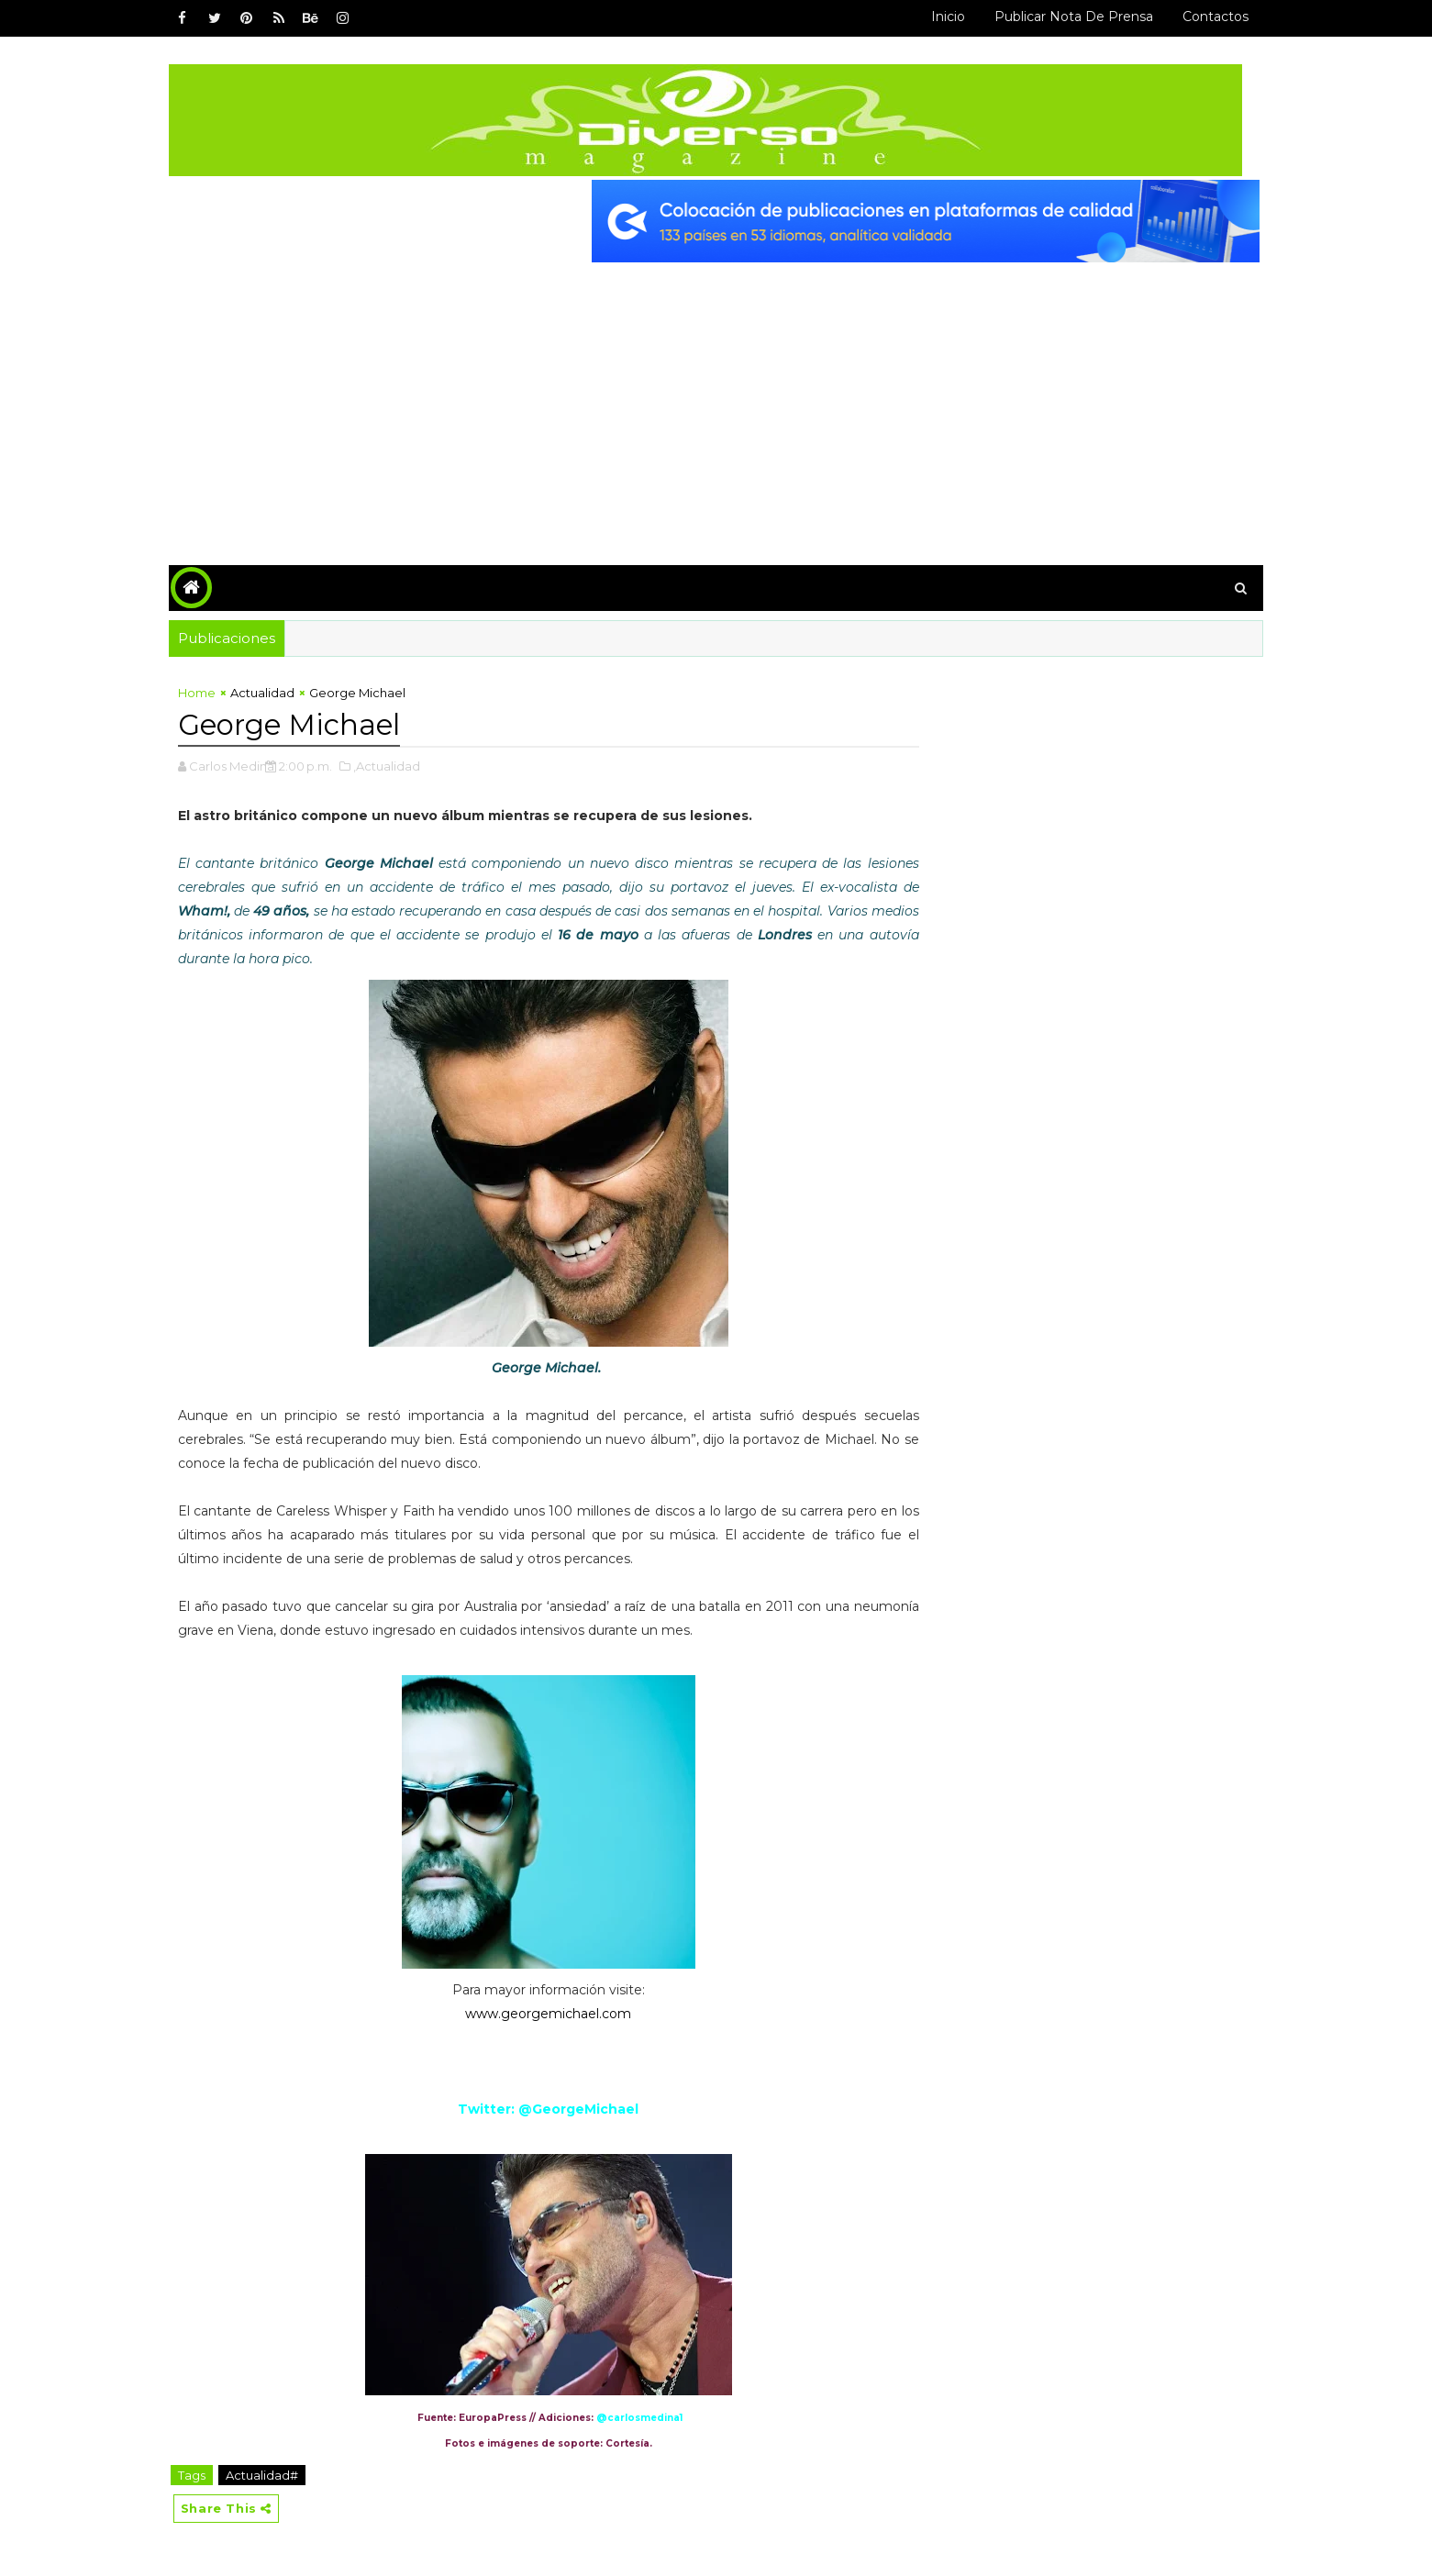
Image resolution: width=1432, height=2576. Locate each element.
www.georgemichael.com (544, 2012)
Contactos (1205, 16)
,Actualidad (397, 764)
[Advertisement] (716, 398)
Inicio (938, 16)
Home (208, 691)
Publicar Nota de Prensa (1063, 16)
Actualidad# (273, 2473)
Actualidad (273, 691)
